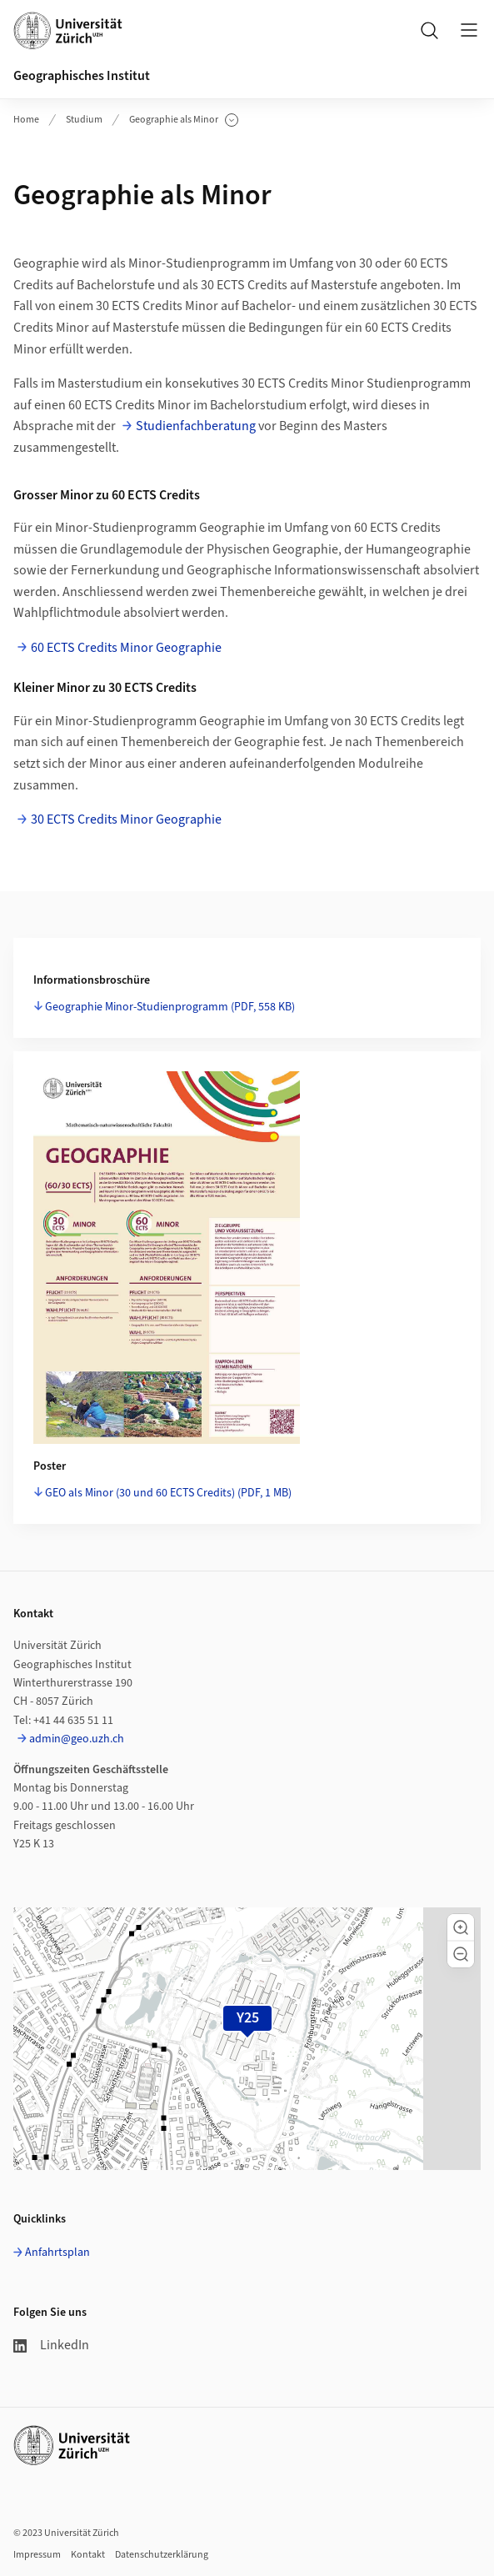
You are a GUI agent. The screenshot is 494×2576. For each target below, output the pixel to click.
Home (26, 120)
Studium (84, 120)
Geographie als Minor (183, 120)
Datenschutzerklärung (161, 2555)
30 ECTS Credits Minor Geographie (126, 819)
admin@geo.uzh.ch (76, 1739)
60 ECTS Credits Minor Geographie (126, 648)
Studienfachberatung (196, 426)
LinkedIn (51, 2345)
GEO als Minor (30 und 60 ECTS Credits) (168, 1493)
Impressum (37, 2555)
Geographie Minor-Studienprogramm (170, 1007)
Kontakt (88, 2555)
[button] (460, 1927)
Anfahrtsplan (57, 2252)
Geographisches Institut (81, 76)
